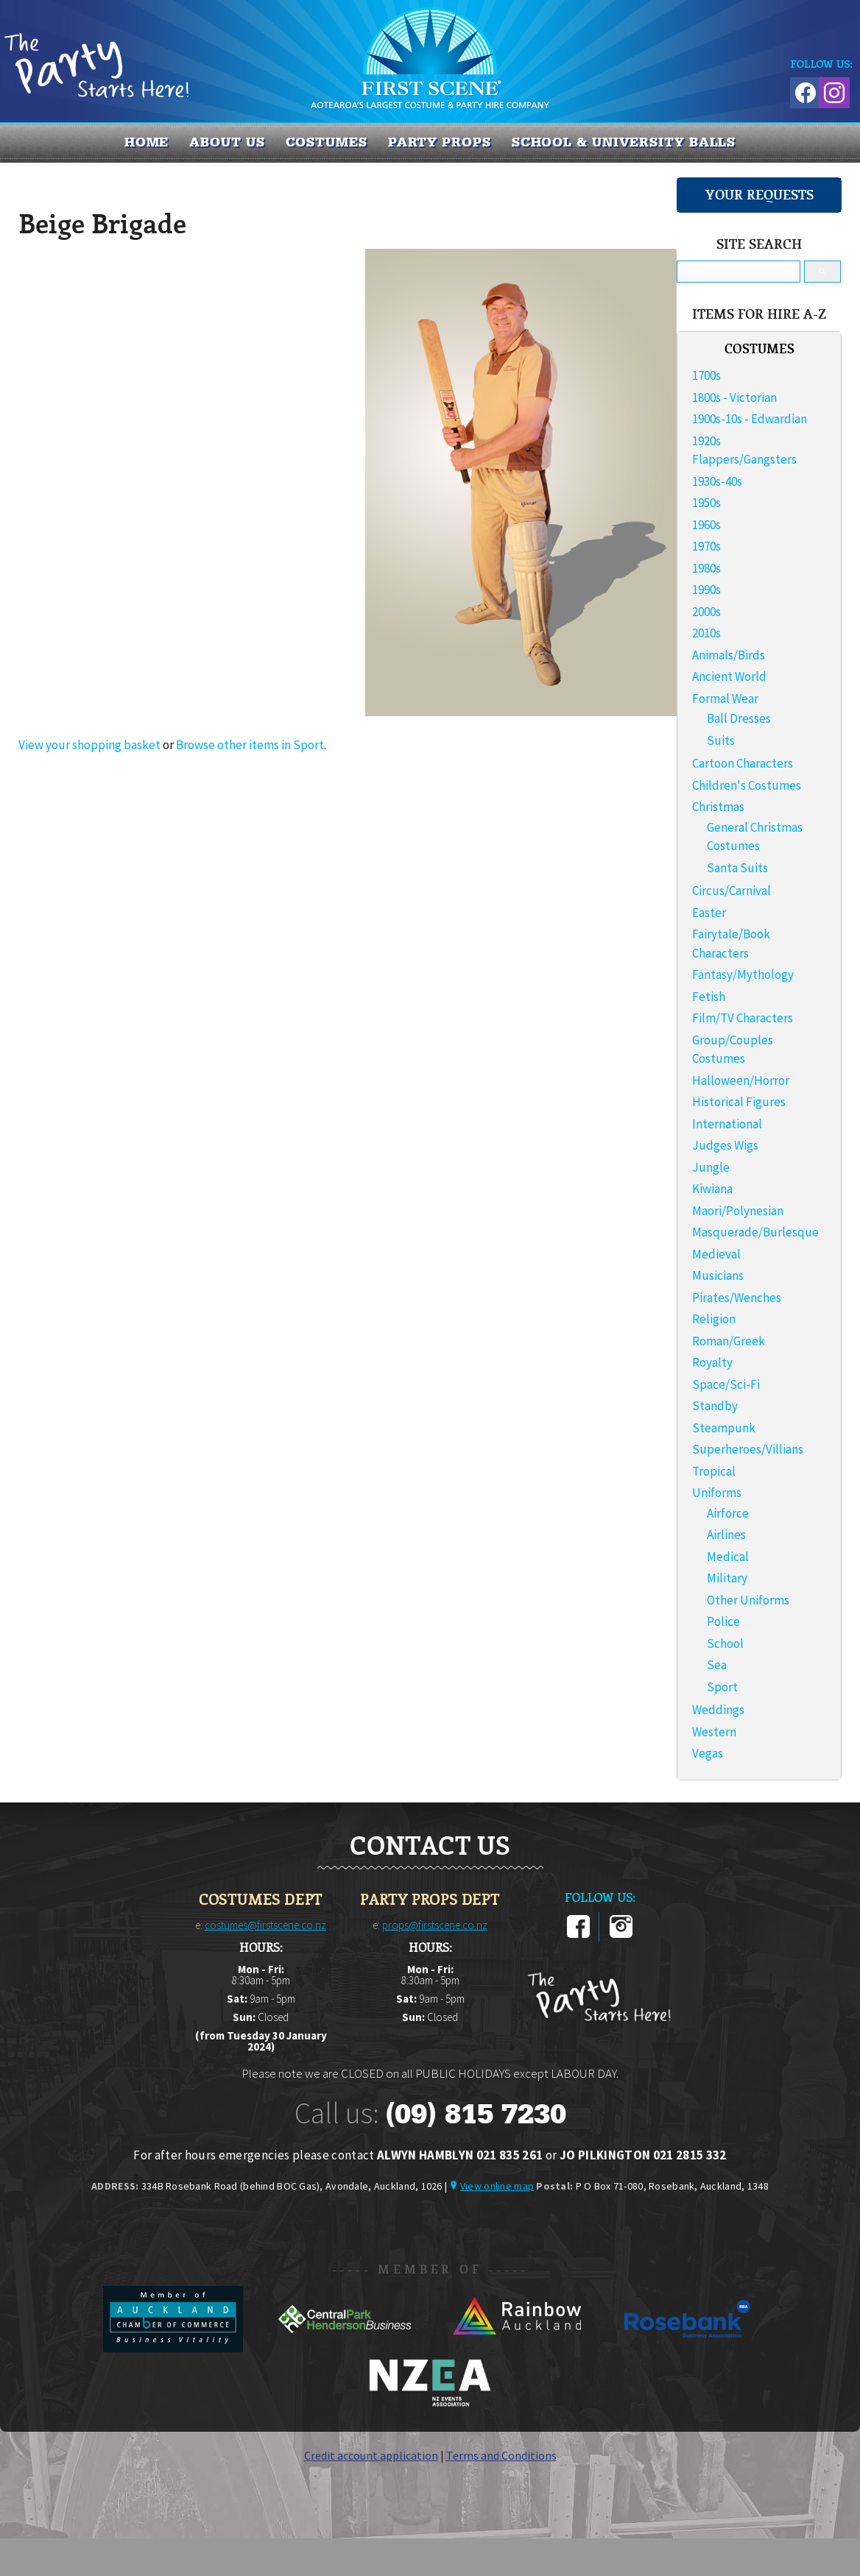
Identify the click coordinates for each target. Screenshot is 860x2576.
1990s (706, 589)
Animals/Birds (728, 655)
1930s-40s (717, 481)
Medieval (716, 1254)
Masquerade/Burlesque (755, 1232)
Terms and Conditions (501, 2455)
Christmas (718, 807)
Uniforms (716, 1493)
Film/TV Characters (742, 1018)
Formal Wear (725, 698)
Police (723, 1621)
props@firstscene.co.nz (434, 1925)
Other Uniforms (748, 1600)
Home (146, 142)
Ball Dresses (739, 718)
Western (714, 1732)
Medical (728, 1557)
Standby (715, 1406)
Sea (717, 1665)
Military (727, 1578)
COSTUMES (326, 142)
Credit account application (371, 2455)
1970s (706, 546)
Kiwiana (712, 1189)
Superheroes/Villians (747, 1449)
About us (226, 142)
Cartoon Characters (742, 763)
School (725, 1643)
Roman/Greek (728, 1341)
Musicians (718, 1275)
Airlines (726, 1534)
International (727, 1124)
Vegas (707, 1753)
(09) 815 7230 (475, 2113)
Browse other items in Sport (250, 745)
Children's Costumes (746, 785)
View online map (497, 2186)
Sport (722, 1687)
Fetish (708, 996)
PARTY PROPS (439, 142)
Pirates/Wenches (736, 1297)
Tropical (714, 1471)
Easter (709, 913)
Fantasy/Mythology (743, 974)
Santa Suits (737, 868)
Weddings (718, 1710)
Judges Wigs (725, 1145)
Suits (721, 740)
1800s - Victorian (734, 397)
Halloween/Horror (740, 1080)
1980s (706, 568)
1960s (706, 525)
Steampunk (723, 1428)
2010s (706, 633)
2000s (706, 612)
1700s (706, 375)
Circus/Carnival (731, 890)
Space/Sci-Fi (726, 1384)
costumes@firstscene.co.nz (265, 1925)
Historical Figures (739, 1102)
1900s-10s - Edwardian (749, 419)
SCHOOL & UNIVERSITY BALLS (624, 142)
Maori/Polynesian (737, 1211)
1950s (706, 503)
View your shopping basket (89, 745)
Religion (714, 1319)
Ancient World (729, 676)
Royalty (712, 1362)
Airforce (728, 1513)
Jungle (711, 1167)
